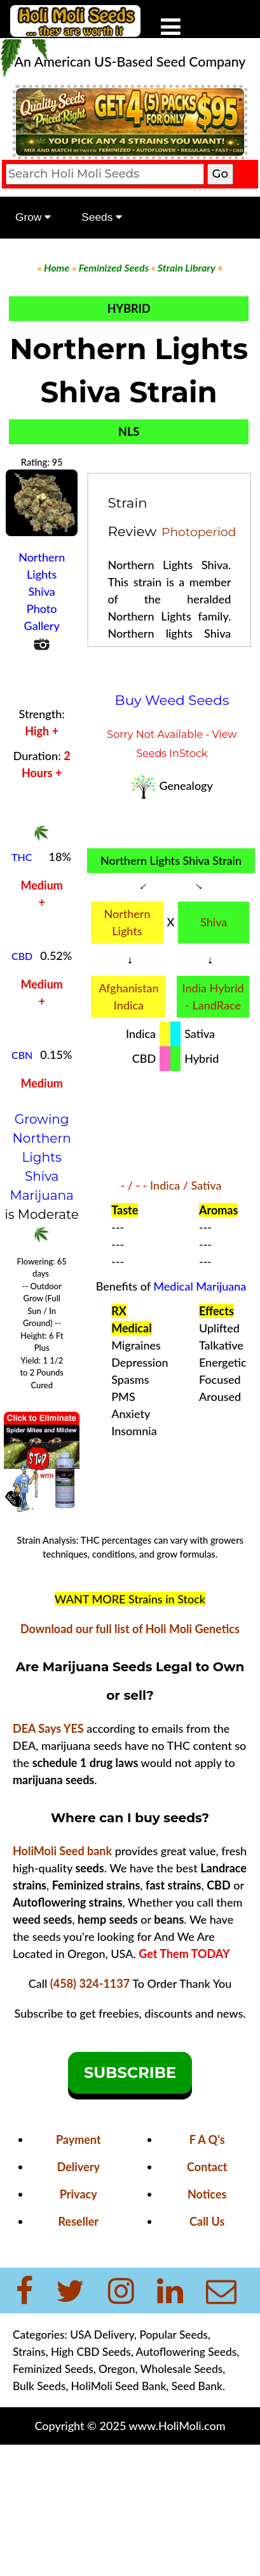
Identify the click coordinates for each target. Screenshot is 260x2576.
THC (21, 857)
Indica (165, 1185)
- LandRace (213, 1005)
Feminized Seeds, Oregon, (76, 2369)
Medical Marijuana (199, 1286)
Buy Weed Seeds (172, 700)
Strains (29, 2351)
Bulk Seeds (39, 2386)
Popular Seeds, (173, 2334)
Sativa (206, 1185)
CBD (21, 956)
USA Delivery (102, 2334)
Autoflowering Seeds (186, 2351)
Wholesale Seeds (181, 2369)
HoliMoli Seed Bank (119, 2386)
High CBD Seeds (91, 2351)
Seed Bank (197, 2386)
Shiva (213, 922)
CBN (21, 1055)
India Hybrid (212, 988)
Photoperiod (198, 532)
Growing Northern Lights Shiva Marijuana (42, 1157)
